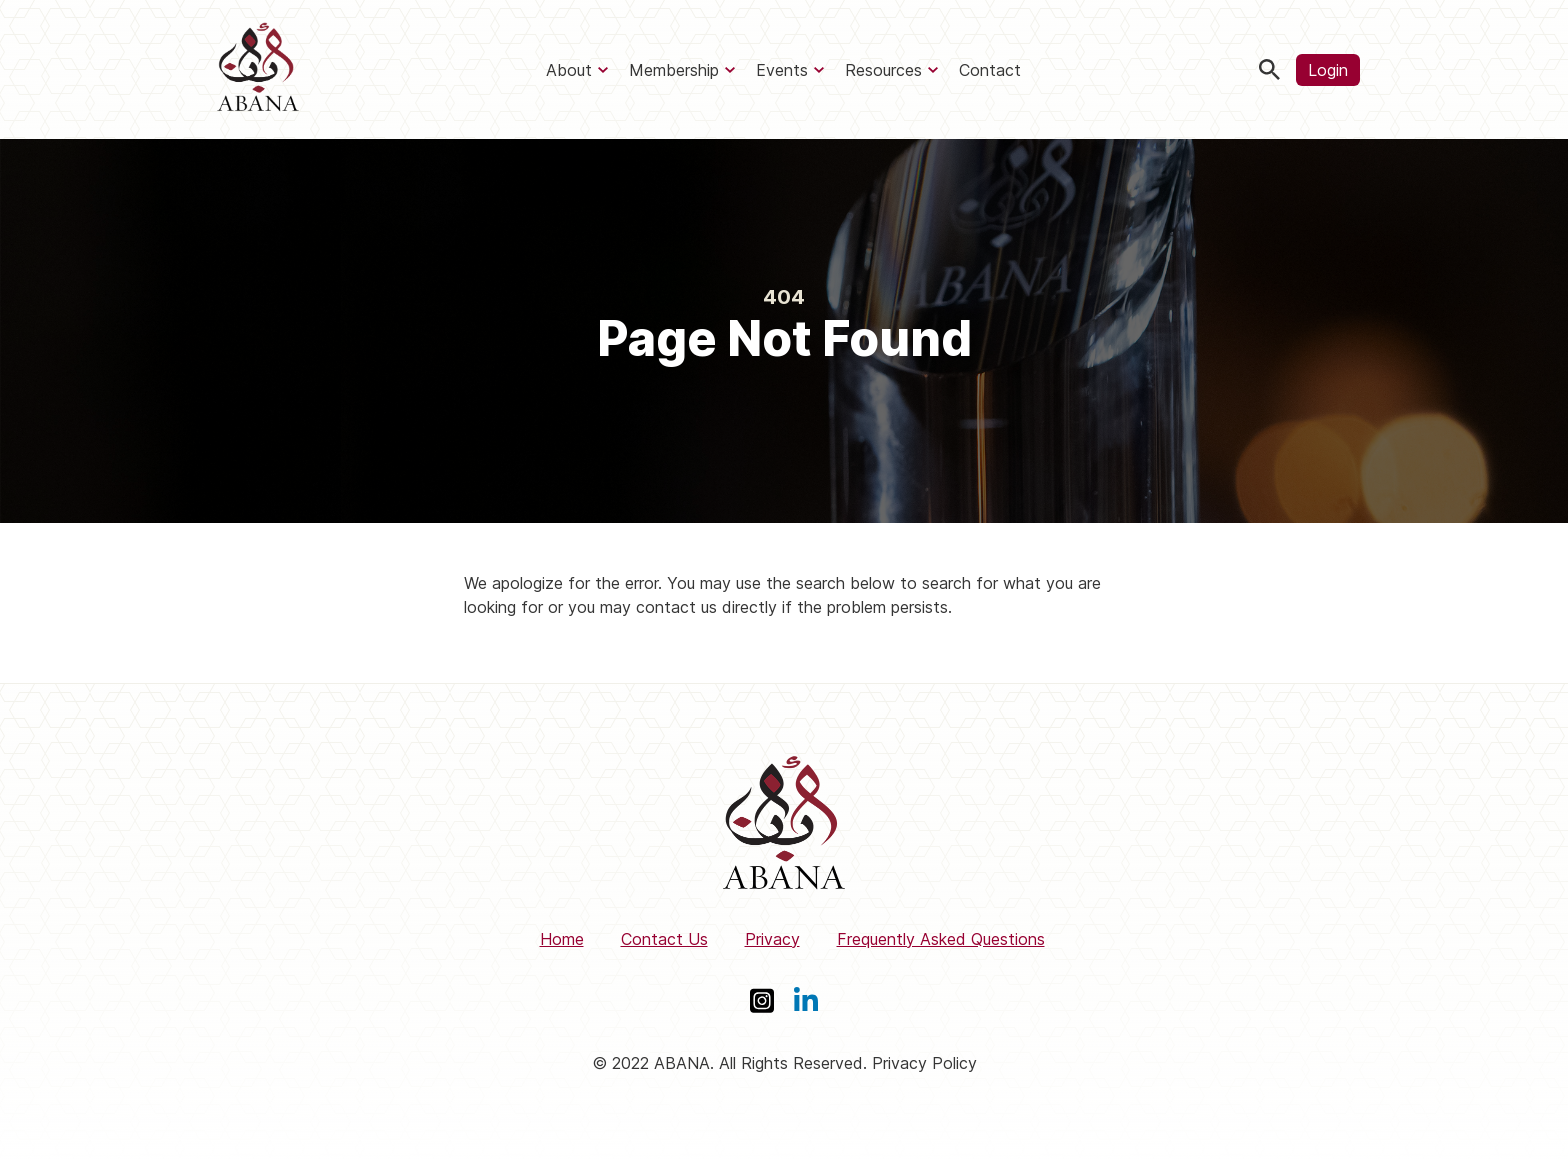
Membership (674, 70)
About (569, 70)
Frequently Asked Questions (941, 939)
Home (562, 939)
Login (1328, 70)
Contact (990, 70)
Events (782, 70)
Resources (883, 70)
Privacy (772, 939)
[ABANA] (258, 69)
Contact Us (664, 939)
